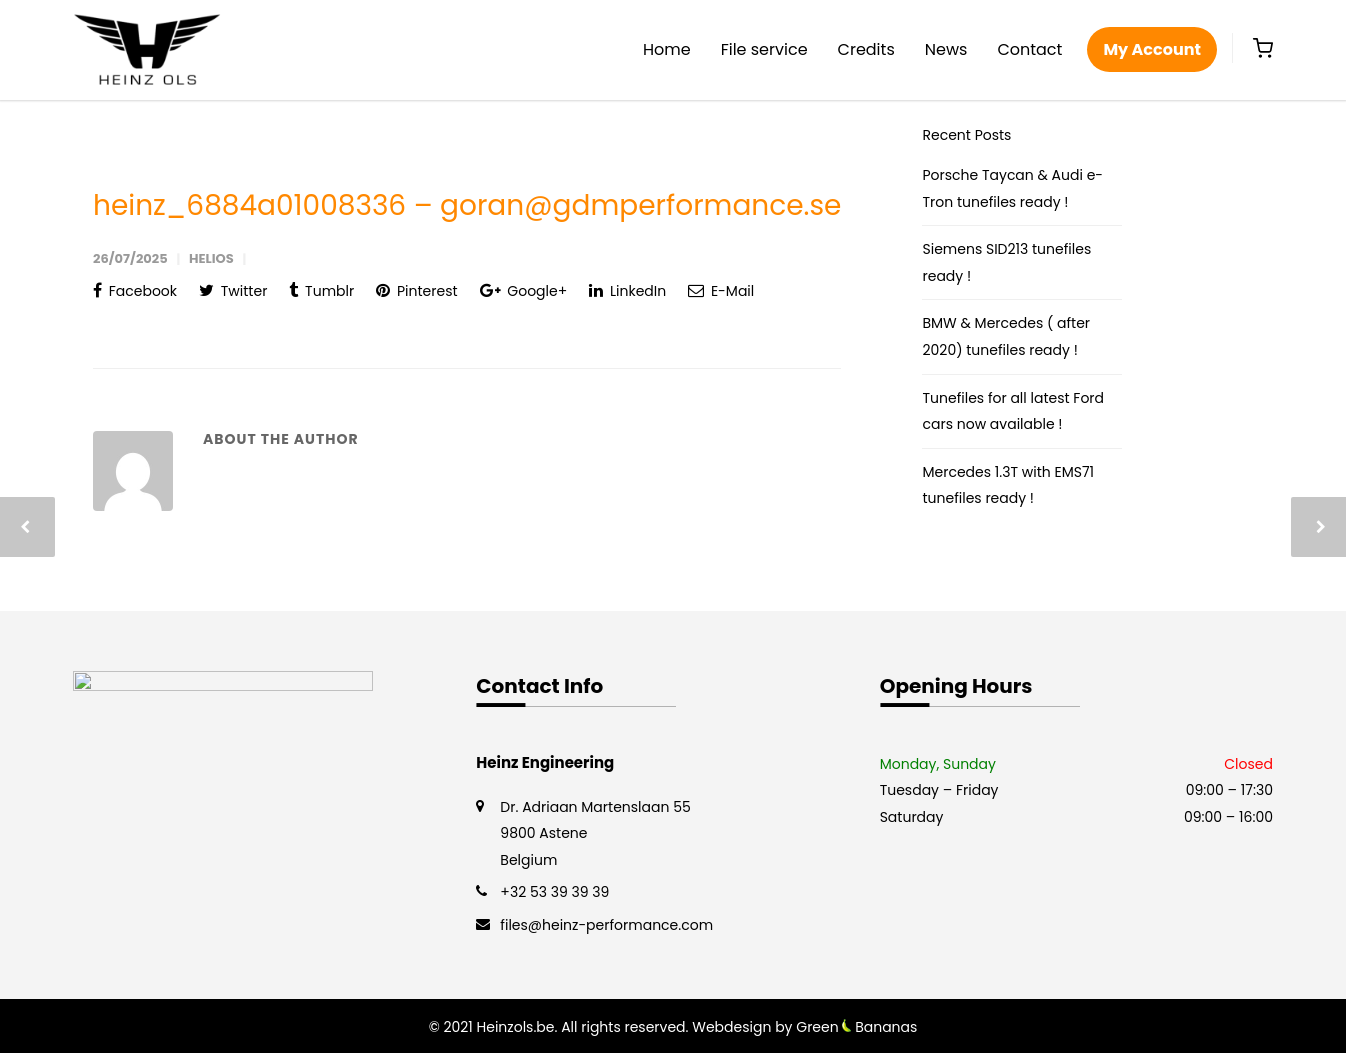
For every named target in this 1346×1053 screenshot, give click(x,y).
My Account (1152, 49)
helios (211, 258)
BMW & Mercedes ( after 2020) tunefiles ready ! (1006, 336)
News (946, 49)
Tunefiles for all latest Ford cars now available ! (1013, 411)
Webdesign (731, 1027)
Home (667, 49)
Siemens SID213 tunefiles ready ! (1006, 262)
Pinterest (416, 291)
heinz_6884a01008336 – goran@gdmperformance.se (467, 205)
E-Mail (721, 291)
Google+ (524, 291)
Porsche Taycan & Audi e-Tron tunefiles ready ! (1012, 188)
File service (764, 49)
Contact (1029, 49)
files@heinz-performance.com (606, 925)
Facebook (135, 291)
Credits (866, 49)
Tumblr (321, 291)
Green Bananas (856, 1027)
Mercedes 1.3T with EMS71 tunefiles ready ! (1008, 485)
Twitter (233, 291)
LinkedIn (627, 291)
